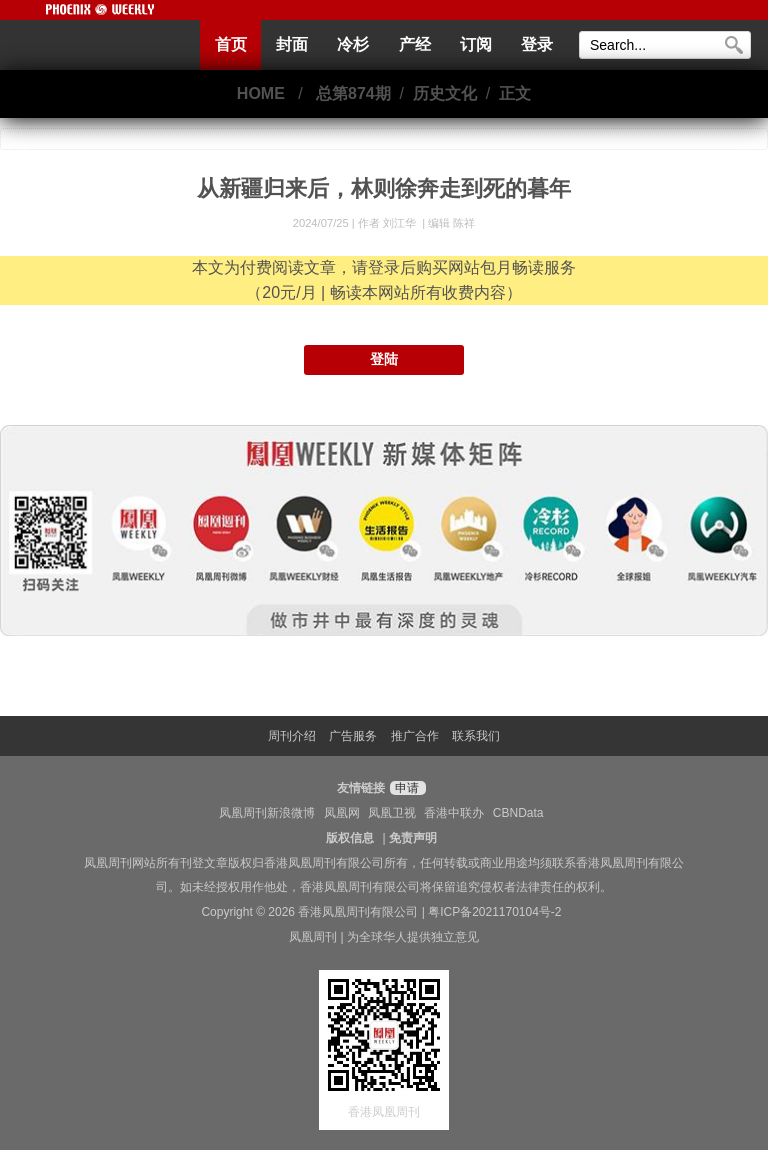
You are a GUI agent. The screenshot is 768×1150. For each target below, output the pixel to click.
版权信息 (350, 838)
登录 (537, 44)
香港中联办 (454, 813)
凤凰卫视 (392, 813)
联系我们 (476, 736)
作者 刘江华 (388, 223)
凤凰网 (342, 813)
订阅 (476, 44)
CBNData (518, 813)
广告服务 (353, 736)
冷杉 (353, 44)
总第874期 (353, 93)
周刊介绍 (292, 736)
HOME (261, 93)
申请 (405, 788)
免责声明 (413, 838)
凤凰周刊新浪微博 (267, 813)
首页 (231, 44)
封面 (292, 44)
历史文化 (445, 93)
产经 (415, 44)
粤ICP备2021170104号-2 (494, 912)
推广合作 (415, 736)
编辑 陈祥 (451, 223)
